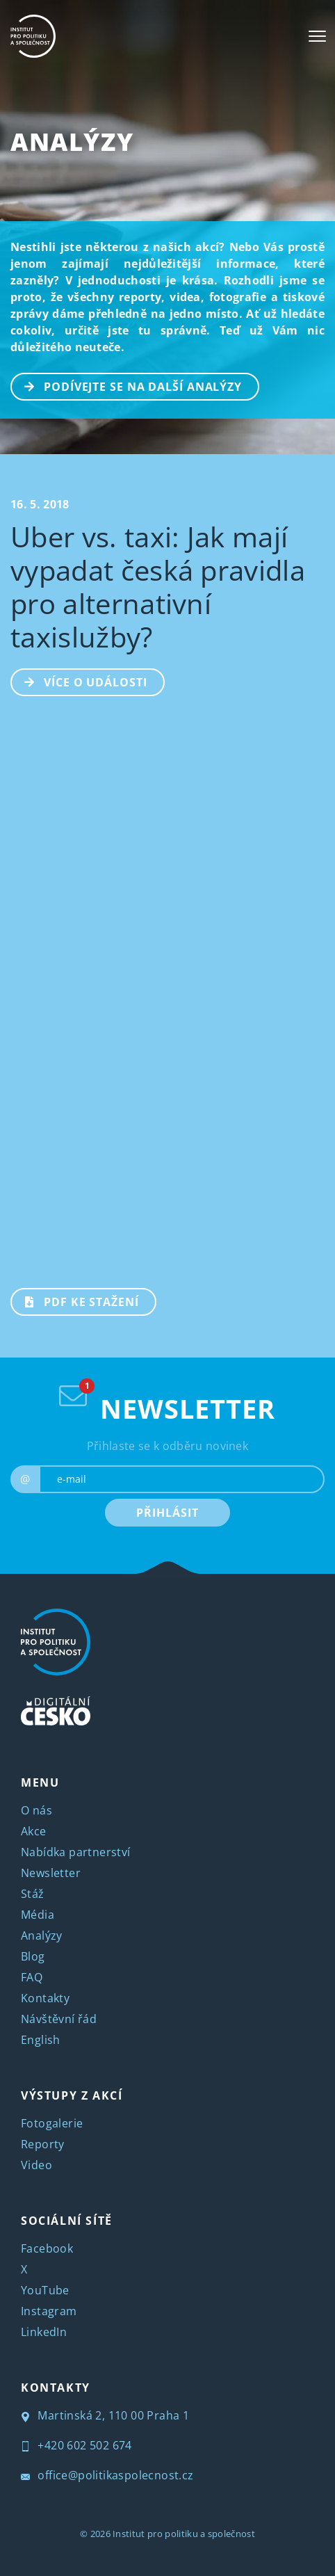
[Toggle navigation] (317, 36)
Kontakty (45, 1998)
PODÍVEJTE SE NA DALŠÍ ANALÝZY (127, 385)
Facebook (47, 2248)
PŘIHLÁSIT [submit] (167, 1512)
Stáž (32, 1893)
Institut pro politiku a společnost (184, 2533)
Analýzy (71, 141)
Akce (34, 1831)
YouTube (45, 2290)
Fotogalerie (52, 2123)
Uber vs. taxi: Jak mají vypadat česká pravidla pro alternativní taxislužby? (157, 586)
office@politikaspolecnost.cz (107, 2475)
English (40, 2039)
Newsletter (51, 1873)
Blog (33, 1956)
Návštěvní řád (59, 2019)
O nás (36, 1810)
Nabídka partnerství (76, 1852)
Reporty (43, 2144)
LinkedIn (44, 2332)
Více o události (79, 680)
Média (37, 1914)
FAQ (31, 1977)
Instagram (49, 2311)
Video (36, 2165)
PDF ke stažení (75, 1300)
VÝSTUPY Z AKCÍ (71, 2095)
